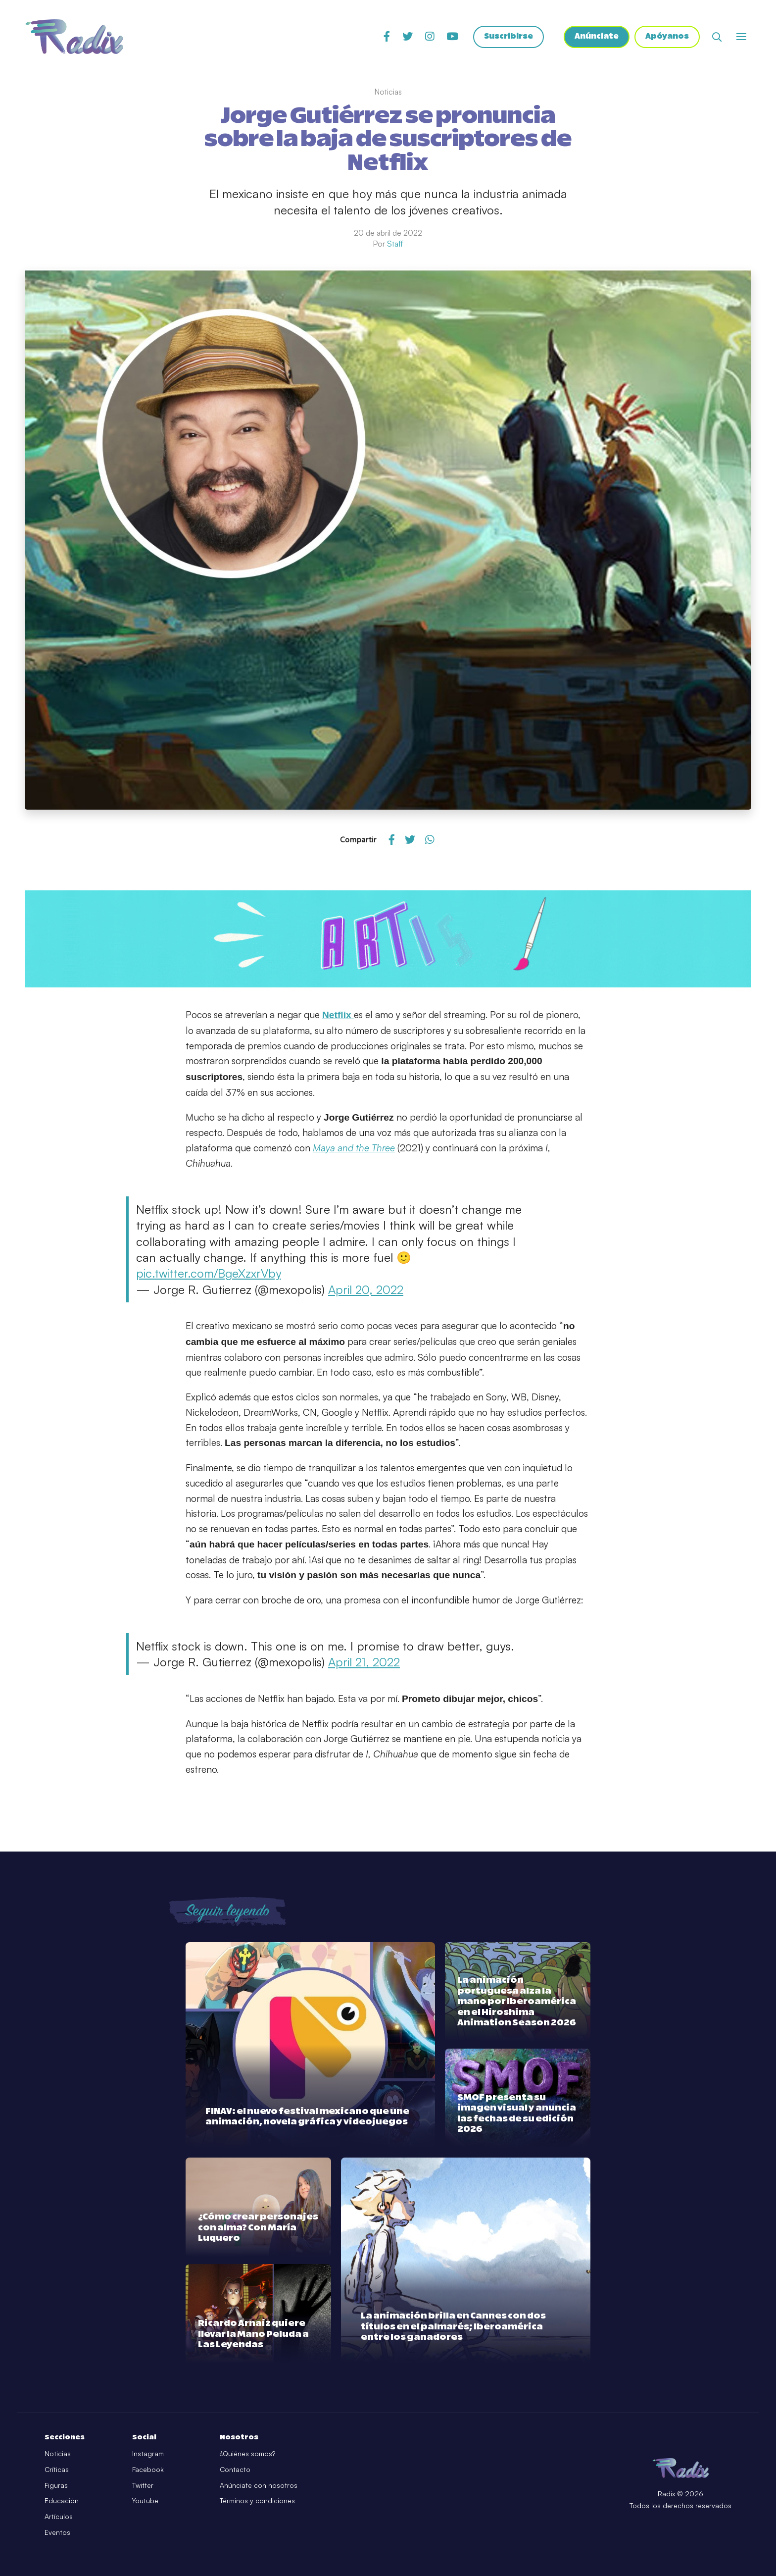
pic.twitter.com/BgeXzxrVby (208, 1273)
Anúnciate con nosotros (258, 2485)
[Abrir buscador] (717, 37)
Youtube (145, 2500)
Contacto (235, 2469)
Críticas (57, 2469)
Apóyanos (667, 37)
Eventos (57, 2532)
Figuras (56, 2485)
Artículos (59, 2516)
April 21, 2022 (364, 1661)
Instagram (148, 2453)
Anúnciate (596, 37)
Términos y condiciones (257, 2500)
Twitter (142, 2485)
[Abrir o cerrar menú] (741, 37)
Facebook (148, 2469)
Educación (62, 2500)
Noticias (58, 2453)
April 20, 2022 (365, 1289)
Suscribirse (507, 37)
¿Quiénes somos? (247, 2453)
